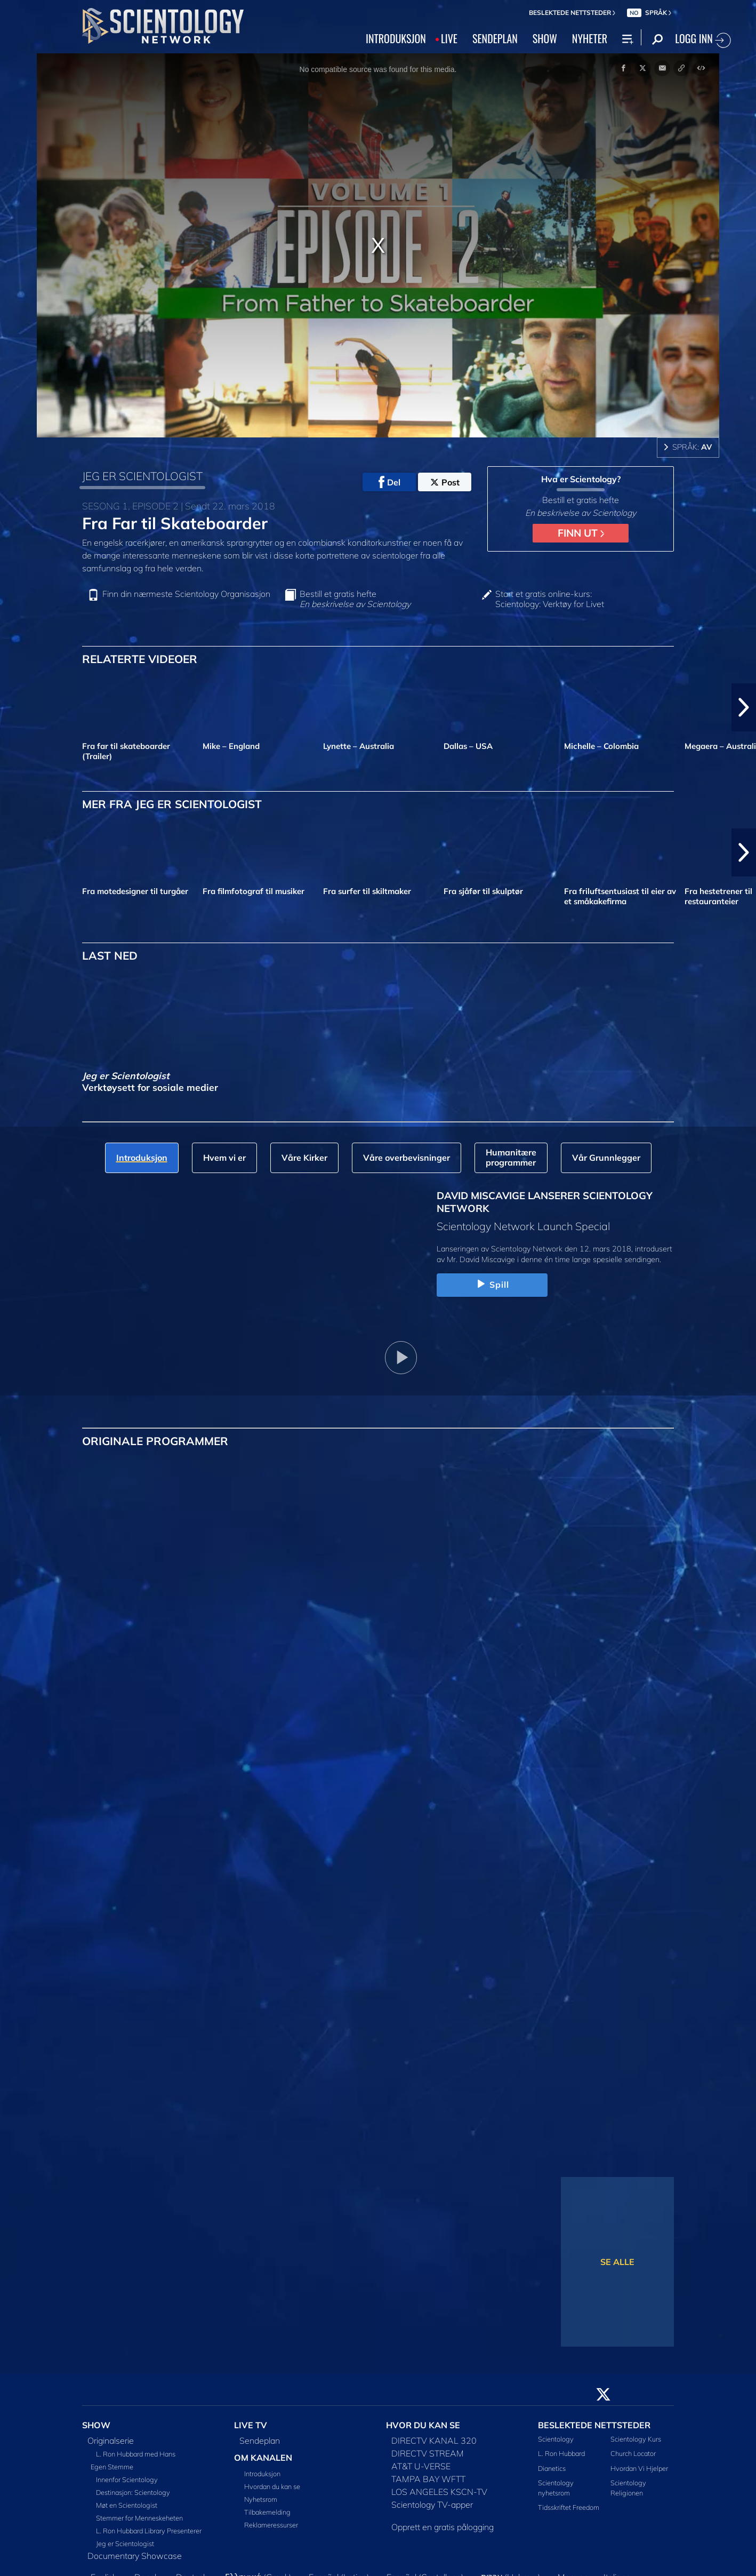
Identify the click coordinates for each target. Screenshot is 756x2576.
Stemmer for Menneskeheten (139, 2518)
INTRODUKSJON (396, 38)
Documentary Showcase (134, 2555)
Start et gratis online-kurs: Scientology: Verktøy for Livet (549, 599)
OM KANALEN (263, 2457)
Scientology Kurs (635, 2439)
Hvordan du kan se (272, 2486)
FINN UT (581, 533)
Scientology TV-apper (432, 2504)
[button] (743, 707)
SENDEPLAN (495, 38)
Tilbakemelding (267, 2512)
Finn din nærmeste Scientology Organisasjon (186, 594)
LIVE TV (250, 2425)
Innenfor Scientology (127, 2479)
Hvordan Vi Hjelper (639, 2468)
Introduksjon (262, 2473)
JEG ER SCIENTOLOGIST (142, 476)
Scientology (556, 2439)
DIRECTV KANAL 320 (434, 2440)
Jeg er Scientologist (125, 2543)
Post (445, 482)
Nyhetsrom (260, 2499)
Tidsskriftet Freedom (568, 2507)
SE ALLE (617, 2261)
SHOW (545, 38)
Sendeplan (259, 2440)
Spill (491, 1284)
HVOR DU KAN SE (423, 2425)
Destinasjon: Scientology (133, 2492)
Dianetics (552, 2468)
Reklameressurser (271, 2525)
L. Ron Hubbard (561, 2453)
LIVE (449, 38)
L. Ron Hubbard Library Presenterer (149, 2530)
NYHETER (589, 38)
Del (389, 482)
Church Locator (633, 2453)
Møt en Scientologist (126, 2505)
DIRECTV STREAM (427, 2453)
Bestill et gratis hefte (355, 599)
